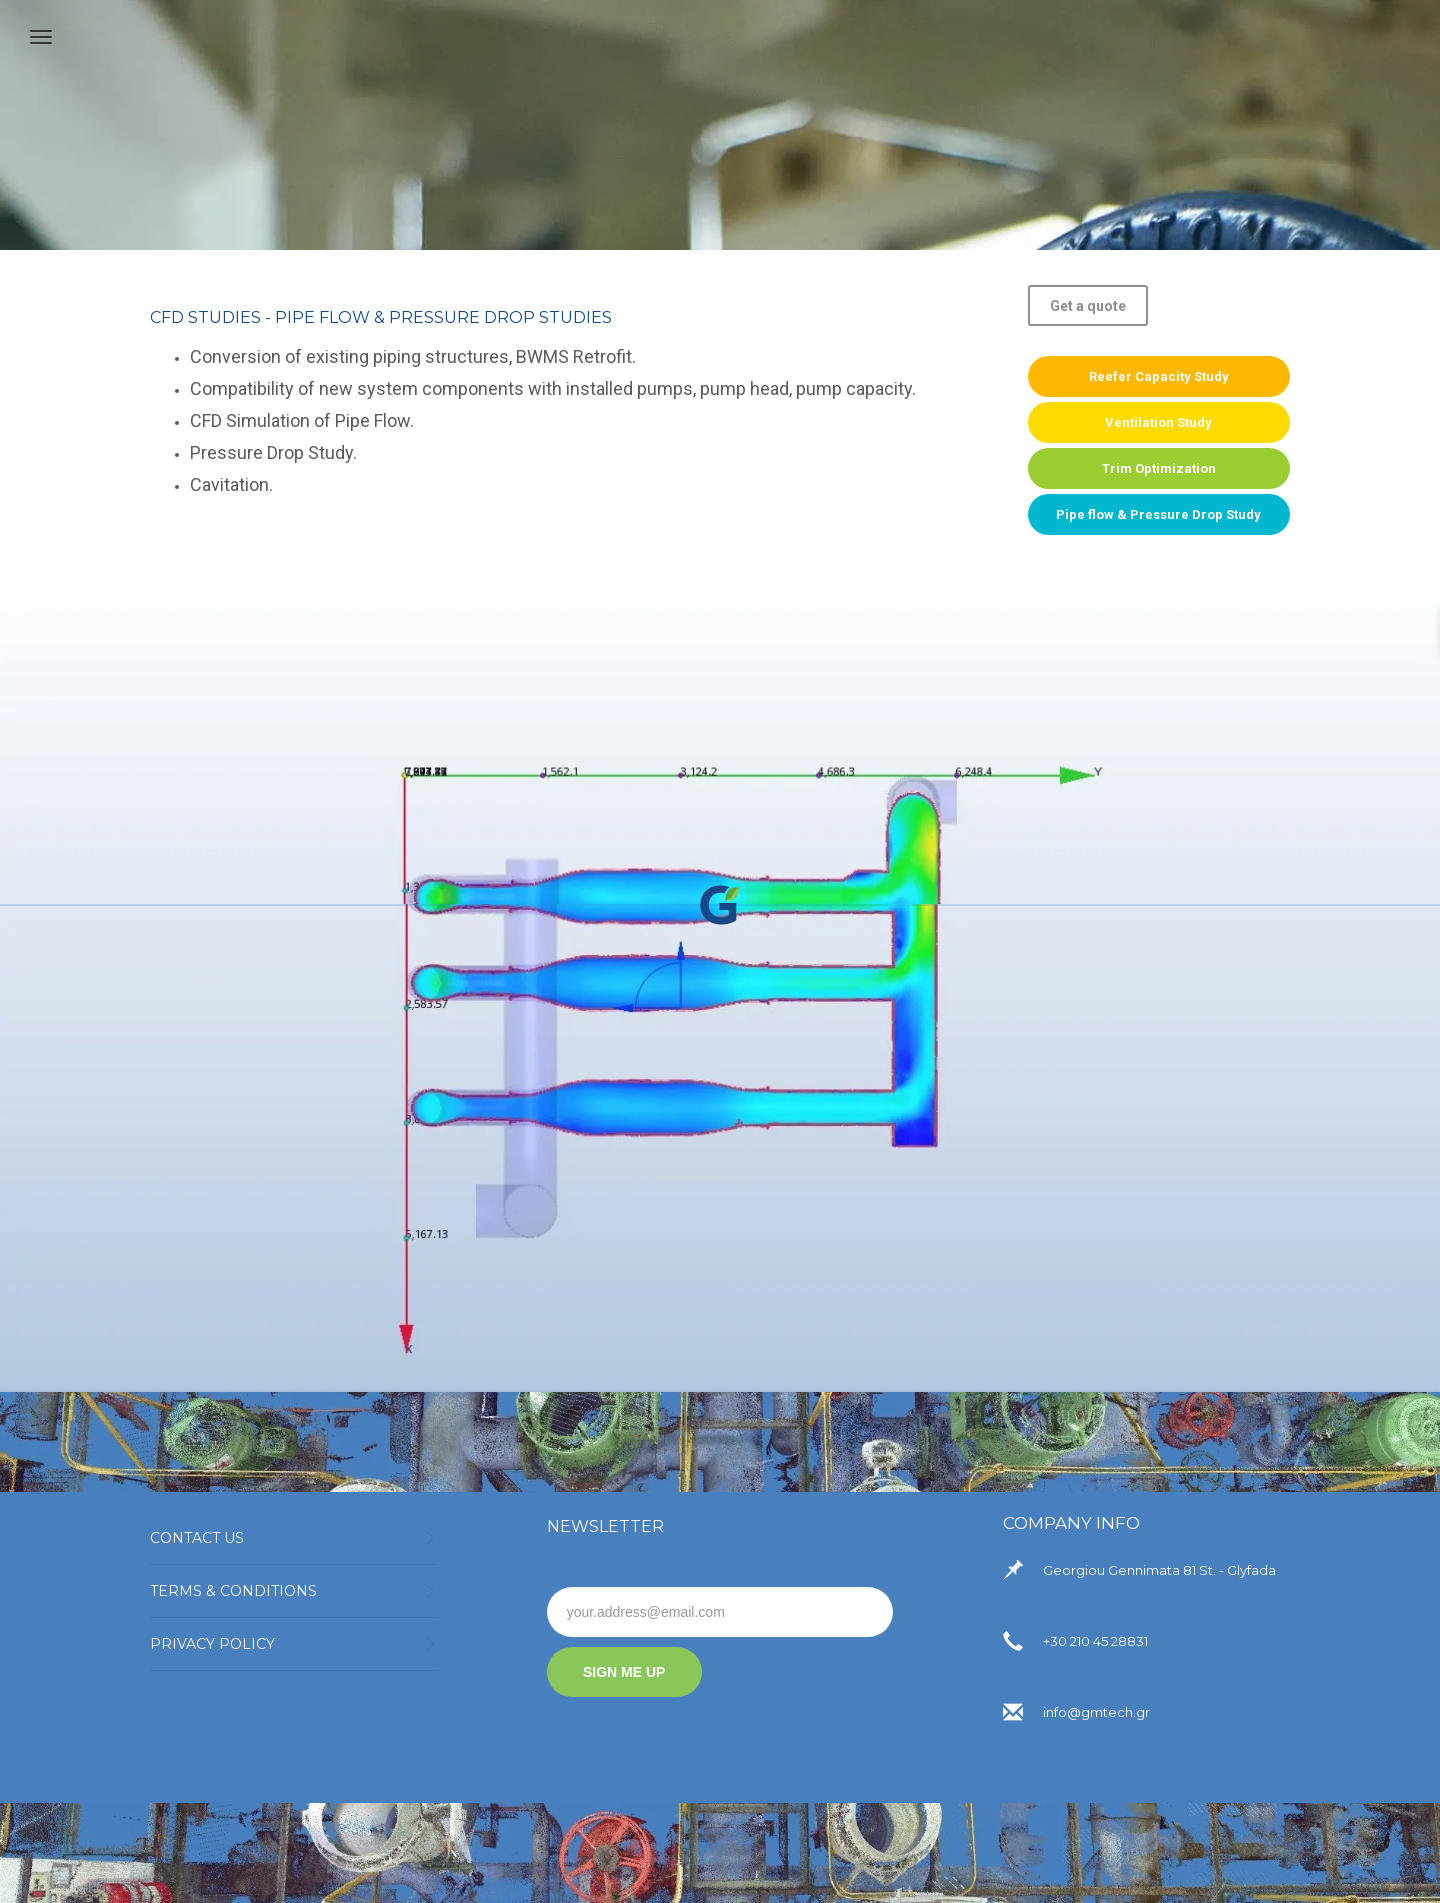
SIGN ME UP (624, 1672)
